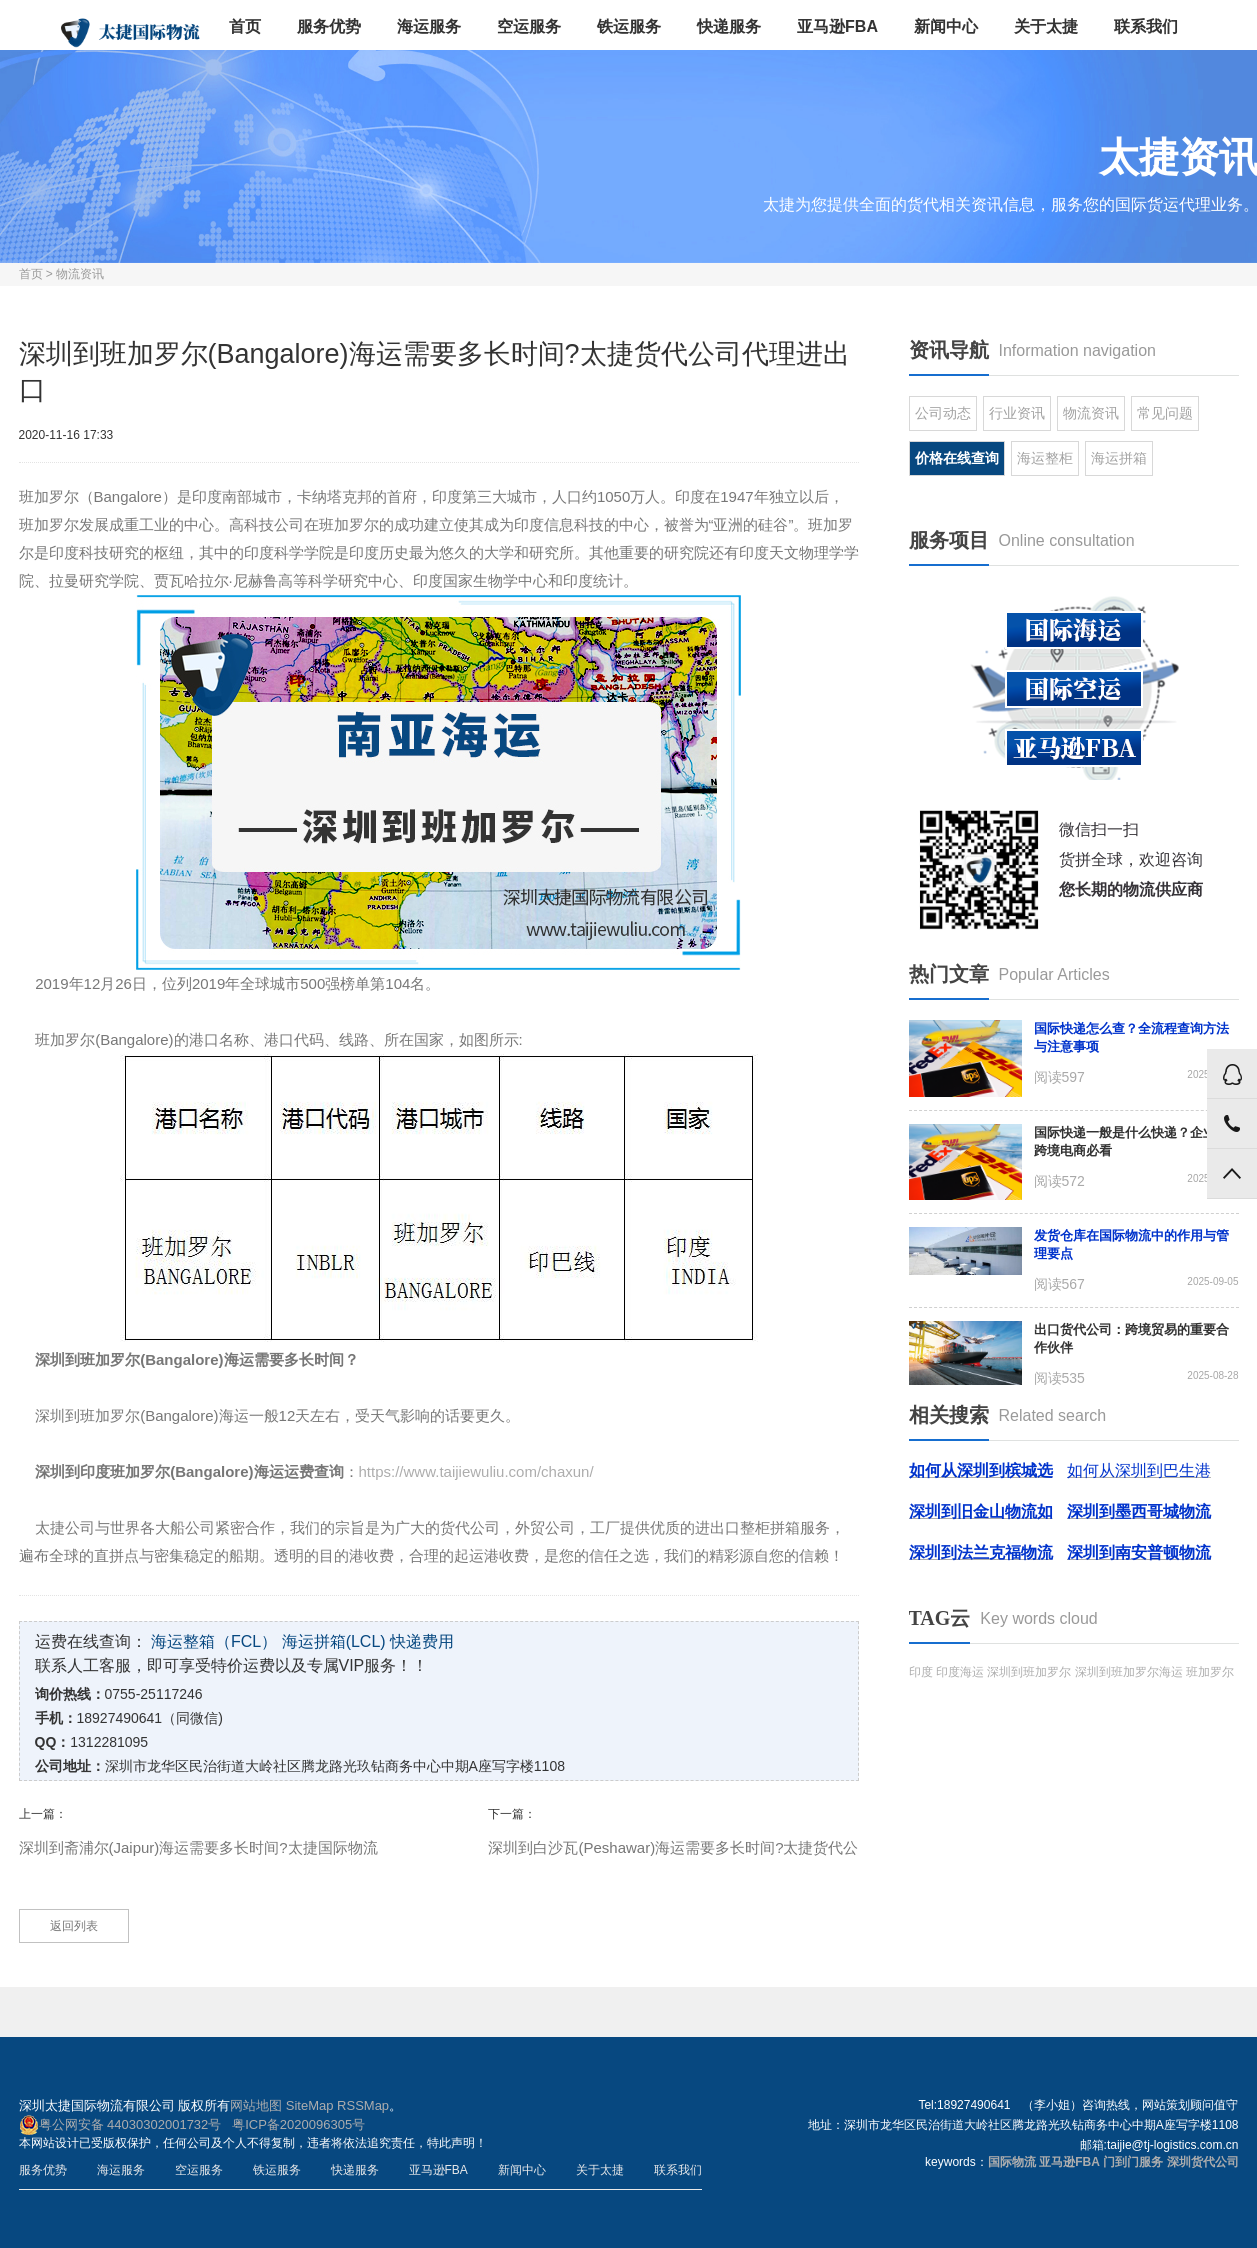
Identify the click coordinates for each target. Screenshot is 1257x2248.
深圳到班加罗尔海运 (1129, 1672)
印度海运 (960, 1672)
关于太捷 (1046, 26)
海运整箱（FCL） (214, 1641)
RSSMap (363, 2105)
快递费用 (422, 1641)
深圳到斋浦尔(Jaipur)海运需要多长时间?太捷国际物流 (198, 1847)
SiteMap (310, 2105)
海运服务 (429, 26)
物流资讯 (80, 274)
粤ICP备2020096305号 (298, 2124)
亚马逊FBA (837, 26)
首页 (245, 26)
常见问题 (1165, 413)
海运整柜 (1045, 458)
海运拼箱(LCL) (334, 1641)
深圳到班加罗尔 (1029, 1672)
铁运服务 (629, 26)
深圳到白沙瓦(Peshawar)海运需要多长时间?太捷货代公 (673, 1847)
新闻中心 (946, 26)
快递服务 (729, 26)
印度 (921, 1672)
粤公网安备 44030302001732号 (120, 2125)
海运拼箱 (1119, 458)
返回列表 (74, 1926)
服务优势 (329, 26)
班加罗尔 (1210, 1672)
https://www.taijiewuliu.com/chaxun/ (476, 1471)
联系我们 (1146, 26)
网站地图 (256, 2105)
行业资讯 (1017, 413)
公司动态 (943, 413)
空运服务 (529, 26)
